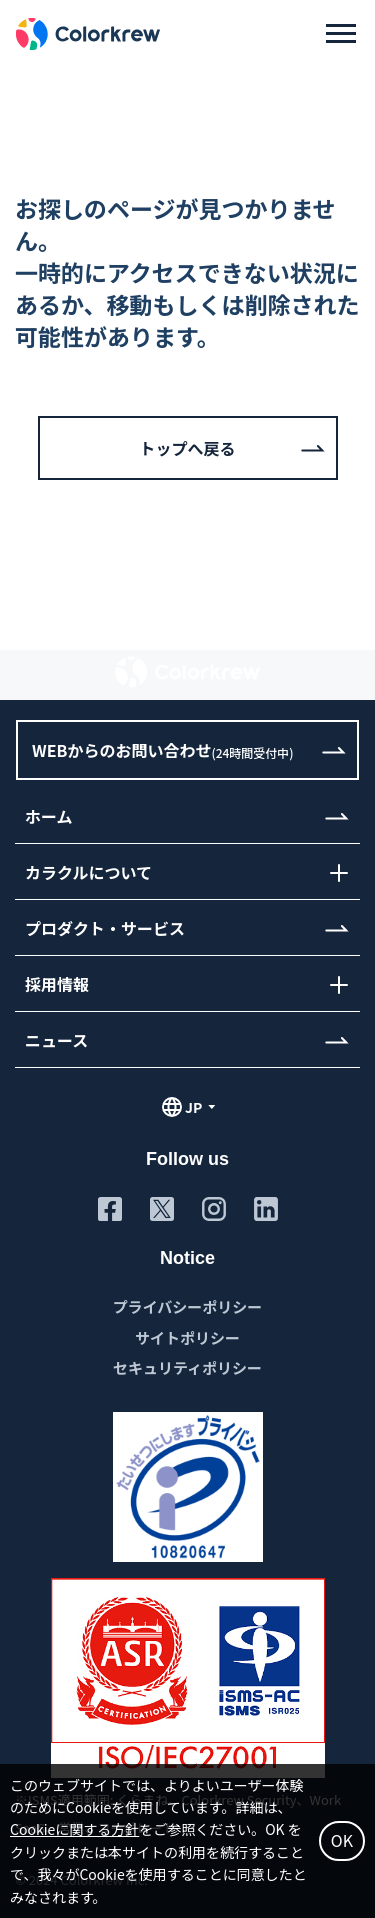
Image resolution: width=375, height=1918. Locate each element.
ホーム (49, 816)
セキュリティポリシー (187, 1367)
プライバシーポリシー (188, 1306)
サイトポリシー (187, 1337)
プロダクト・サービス (105, 928)
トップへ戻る (187, 448)
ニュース (56, 1040)
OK (342, 1840)
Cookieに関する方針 (74, 1829)
